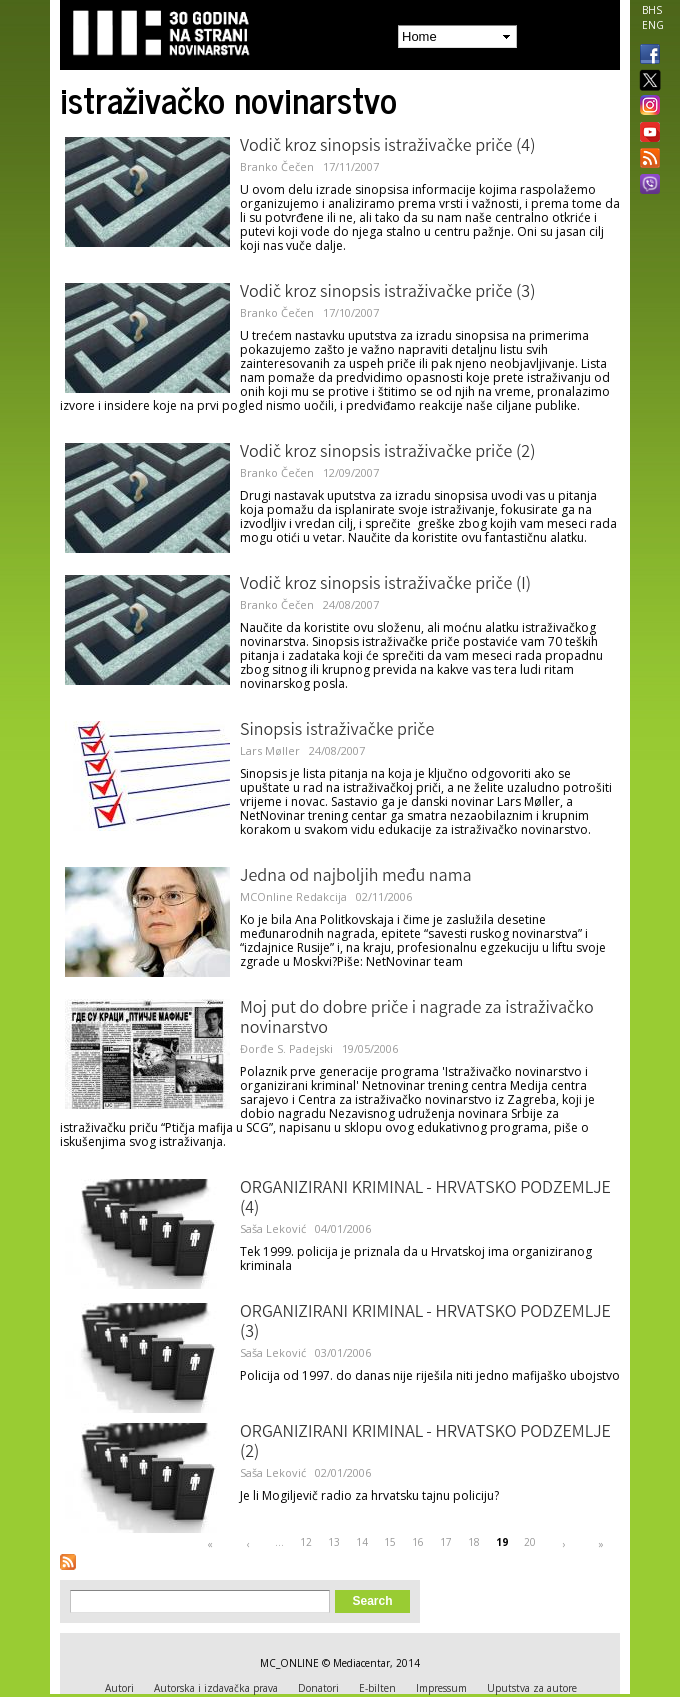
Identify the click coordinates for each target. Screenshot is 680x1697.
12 (306, 1542)
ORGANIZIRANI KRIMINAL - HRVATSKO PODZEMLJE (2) (425, 1443)
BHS (652, 10)
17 (446, 1542)
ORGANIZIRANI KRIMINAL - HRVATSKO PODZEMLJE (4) (425, 1199)
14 (362, 1542)
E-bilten (377, 1688)
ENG (653, 25)
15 (390, 1542)
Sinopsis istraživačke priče (337, 731)
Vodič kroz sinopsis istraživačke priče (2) (387, 453)
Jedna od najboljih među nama (356, 877)
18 (474, 1542)
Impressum (441, 1688)
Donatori (318, 1688)
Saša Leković (273, 1228)
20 (530, 1542)
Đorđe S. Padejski (286, 1048)
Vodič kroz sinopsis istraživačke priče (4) (387, 147)
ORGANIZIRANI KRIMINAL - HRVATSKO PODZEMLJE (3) (425, 1323)
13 (334, 1542)
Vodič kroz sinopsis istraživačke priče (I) (385, 585)
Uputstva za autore (532, 1688)
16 (418, 1542)
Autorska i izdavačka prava (216, 1688)
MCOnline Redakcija (293, 896)
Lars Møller (270, 750)
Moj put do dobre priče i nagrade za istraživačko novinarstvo (417, 1019)
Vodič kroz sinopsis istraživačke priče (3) (387, 293)
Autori (119, 1688)
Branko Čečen (277, 166)
